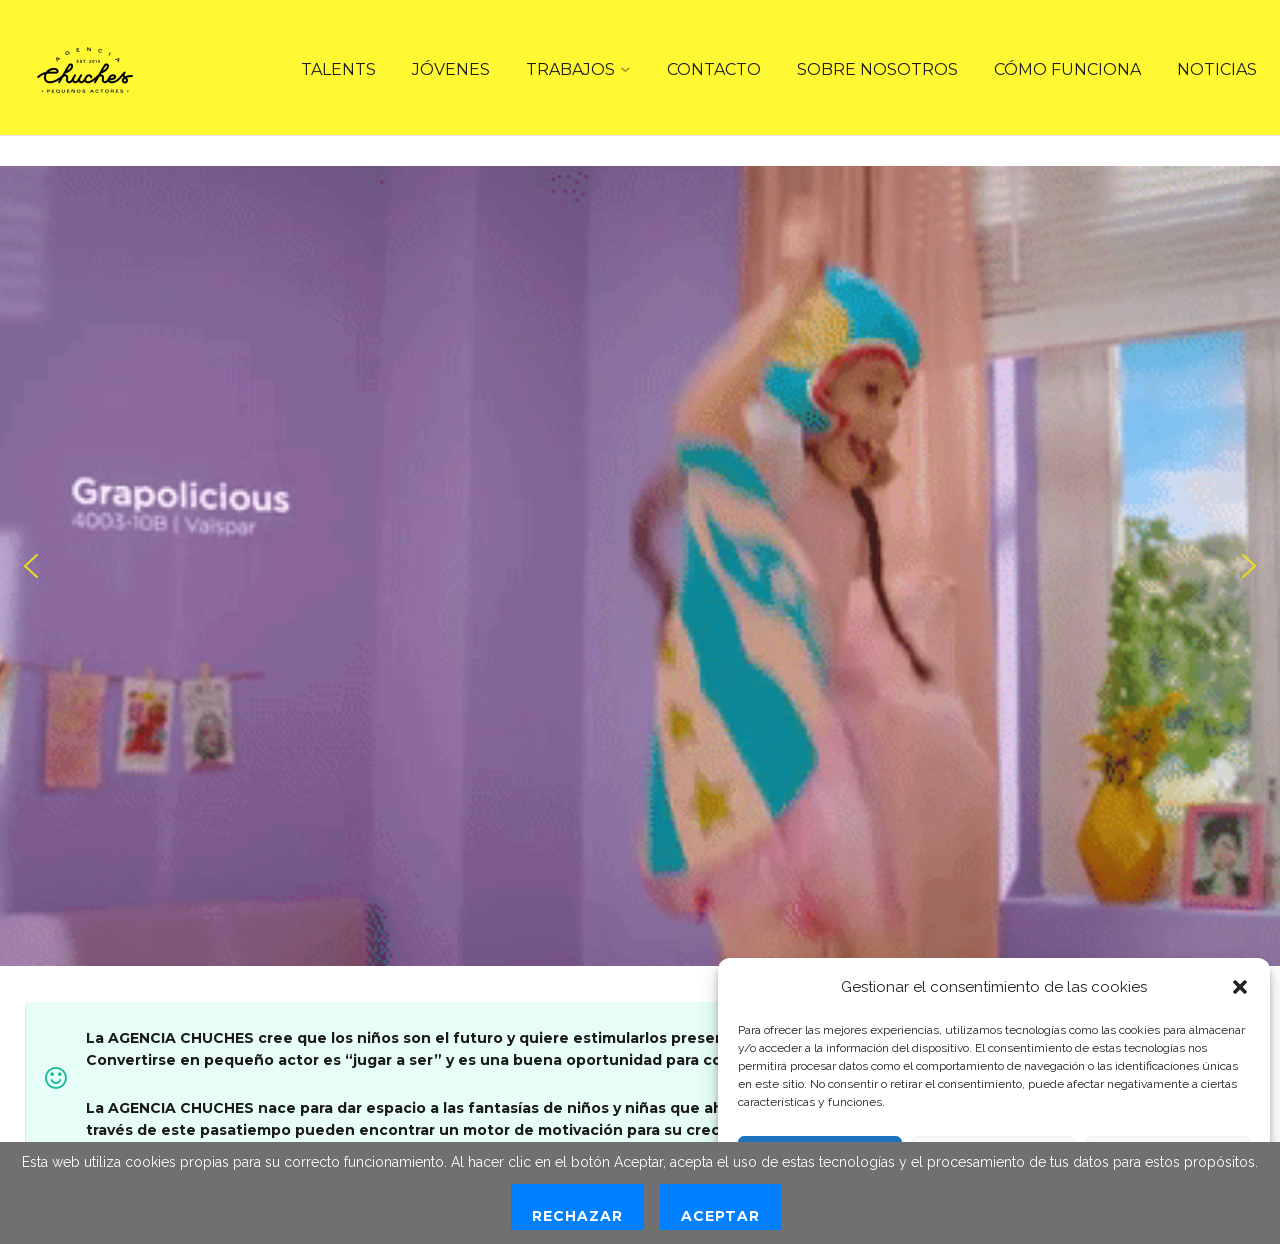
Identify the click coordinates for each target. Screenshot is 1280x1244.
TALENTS (338, 69)
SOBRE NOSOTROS (877, 69)
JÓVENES (451, 69)
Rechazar (577, 1216)
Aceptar (720, 1216)
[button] (1240, 987)
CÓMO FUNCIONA (1067, 69)
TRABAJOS (570, 69)
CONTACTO (714, 69)
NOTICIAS (1217, 69)
